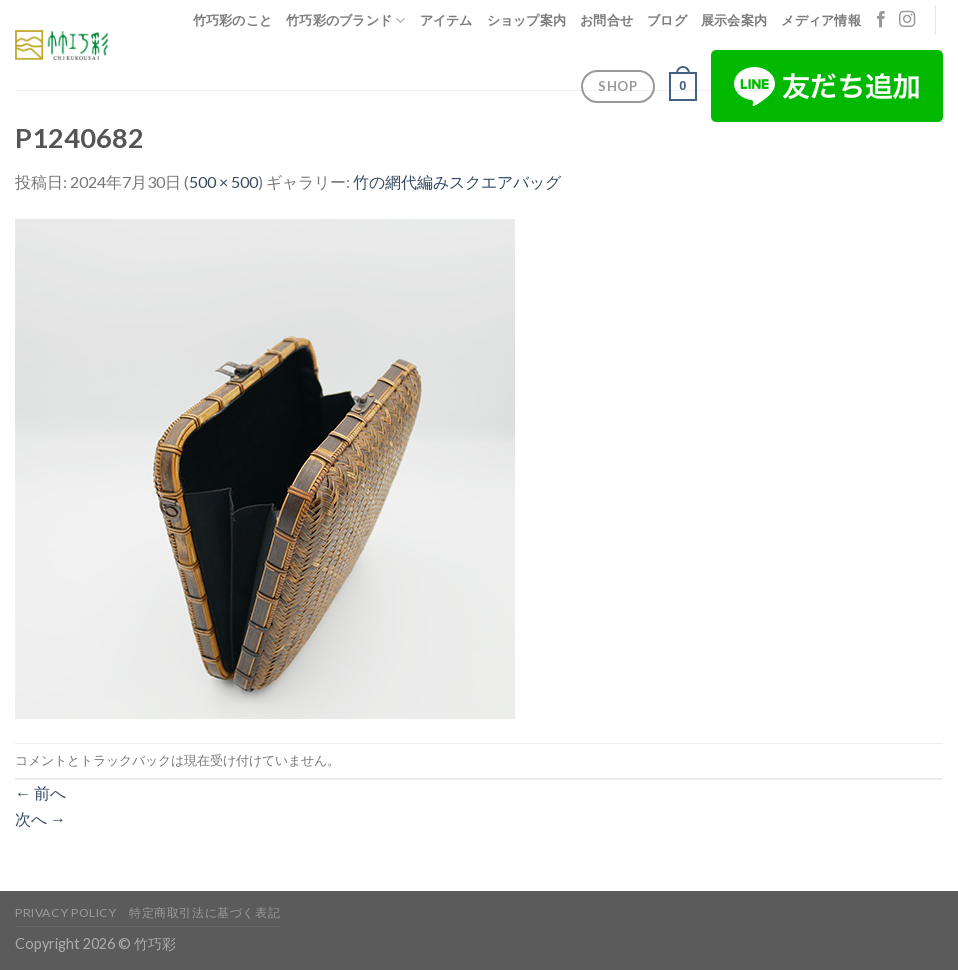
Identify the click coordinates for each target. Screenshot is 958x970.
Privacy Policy (66, 912)
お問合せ (606, 20)
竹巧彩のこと (233, 20)
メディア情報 (821, 20)
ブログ (667, 20)
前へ (40, 792)
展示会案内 (734, 20)
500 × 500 (223, 181)
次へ (40, 818)
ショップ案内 (527, 20)
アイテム (446, 20)
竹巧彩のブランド (346, 20)
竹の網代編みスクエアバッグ (457, 181)
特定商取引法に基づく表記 (204, 912)
